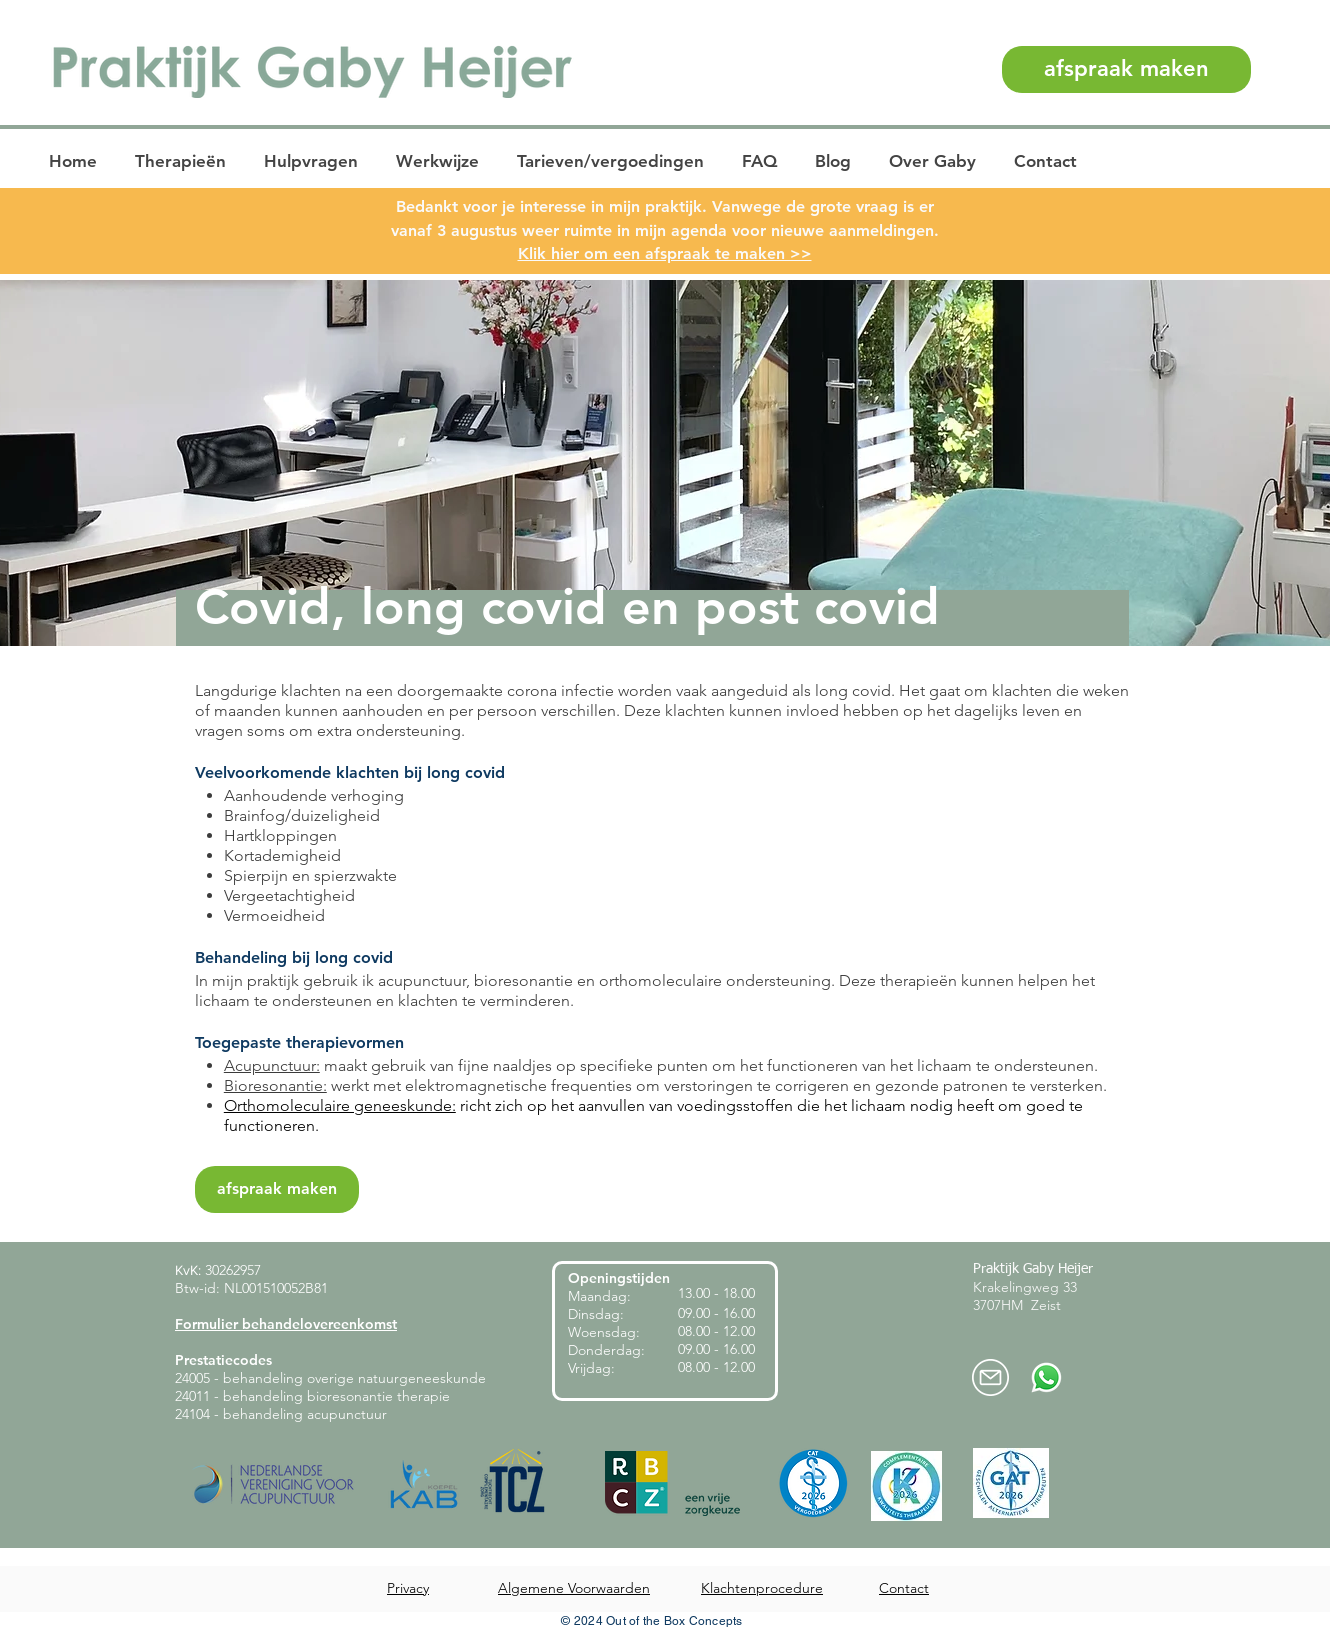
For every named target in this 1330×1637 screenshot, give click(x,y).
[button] (183, 161)
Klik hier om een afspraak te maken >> (665, 253)
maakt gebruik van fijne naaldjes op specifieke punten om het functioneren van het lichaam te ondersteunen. (709, 1065)
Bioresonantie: (275, 1085)
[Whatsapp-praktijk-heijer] (1046, 1377)
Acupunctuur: (272, 1065)
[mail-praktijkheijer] (990, 1377)
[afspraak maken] (1126, 69)
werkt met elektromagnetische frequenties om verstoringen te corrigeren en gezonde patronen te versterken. (717, 1085)
